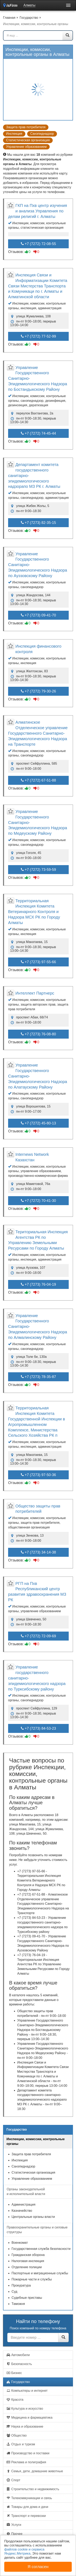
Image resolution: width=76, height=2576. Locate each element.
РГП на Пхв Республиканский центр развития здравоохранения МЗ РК (37, 1591)
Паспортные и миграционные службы (40, 2273)
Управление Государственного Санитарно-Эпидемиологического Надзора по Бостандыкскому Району (37, 378)
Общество (16, 2435)
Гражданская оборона (28, 2255)
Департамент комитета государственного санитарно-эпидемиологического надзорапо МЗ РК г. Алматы (34, 475)
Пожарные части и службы (32, 2279)
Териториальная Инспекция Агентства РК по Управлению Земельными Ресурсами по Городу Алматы (38, 1240)
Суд (14, 2291)
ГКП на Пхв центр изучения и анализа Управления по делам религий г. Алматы (37, 211)
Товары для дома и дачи (27, 2507)
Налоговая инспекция (28, 2261)
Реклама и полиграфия (26, 2462)
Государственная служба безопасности (41, 2248)
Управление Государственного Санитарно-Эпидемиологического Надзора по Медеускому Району (37, 822)
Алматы (29, 5)
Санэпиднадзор (42, 133)
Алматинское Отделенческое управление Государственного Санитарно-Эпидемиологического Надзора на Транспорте (38, 733)
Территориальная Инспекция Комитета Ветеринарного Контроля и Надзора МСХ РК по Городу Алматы (34, 912)
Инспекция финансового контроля (38, 649)
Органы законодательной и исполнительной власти (26, 2191)
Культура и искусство (24, 2408)
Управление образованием (26, 146)
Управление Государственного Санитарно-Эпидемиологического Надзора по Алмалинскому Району (37, 1326)
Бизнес (14, 2373)
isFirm (10, 5)
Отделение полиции (27, 2267)
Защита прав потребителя (25, 127)
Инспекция (14, 133)
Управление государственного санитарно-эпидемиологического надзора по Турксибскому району (36, 1678)
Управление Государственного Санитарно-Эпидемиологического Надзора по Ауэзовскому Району (37, 565)
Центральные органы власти (33, 2216)
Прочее (14, 2533)
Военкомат (20, 2242)
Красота (14, 2399)
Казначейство (22, 2210)
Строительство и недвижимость (32, 2489)
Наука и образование (24, 2426)
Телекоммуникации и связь (29, 2498)
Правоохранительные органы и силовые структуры (37, 2230)
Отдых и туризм (20, 2444)
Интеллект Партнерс (34, 993)
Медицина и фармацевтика (29, 2417)
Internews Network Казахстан (32, 1157)
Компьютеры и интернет (27, 2390)
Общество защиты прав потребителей (37, 1509)
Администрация (23, 2204)
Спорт (13, 2480)
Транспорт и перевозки (26, 2515)
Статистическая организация (28, 140)
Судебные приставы (27, 2297)
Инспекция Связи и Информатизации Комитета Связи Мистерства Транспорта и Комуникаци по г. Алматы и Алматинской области (37, 286)
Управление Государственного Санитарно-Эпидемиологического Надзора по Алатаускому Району (37, 1076)
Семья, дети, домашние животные (34, 2471)
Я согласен (38, 2566)
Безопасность (19, 2364)
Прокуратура (21, 2285)
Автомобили (18, 2355)
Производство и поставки (27, 2453)
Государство (18, 2382)
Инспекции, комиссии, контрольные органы (35, 2141)
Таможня (18, 2303)
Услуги (13, 2524)
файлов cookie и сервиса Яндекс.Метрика (24, 2551)
